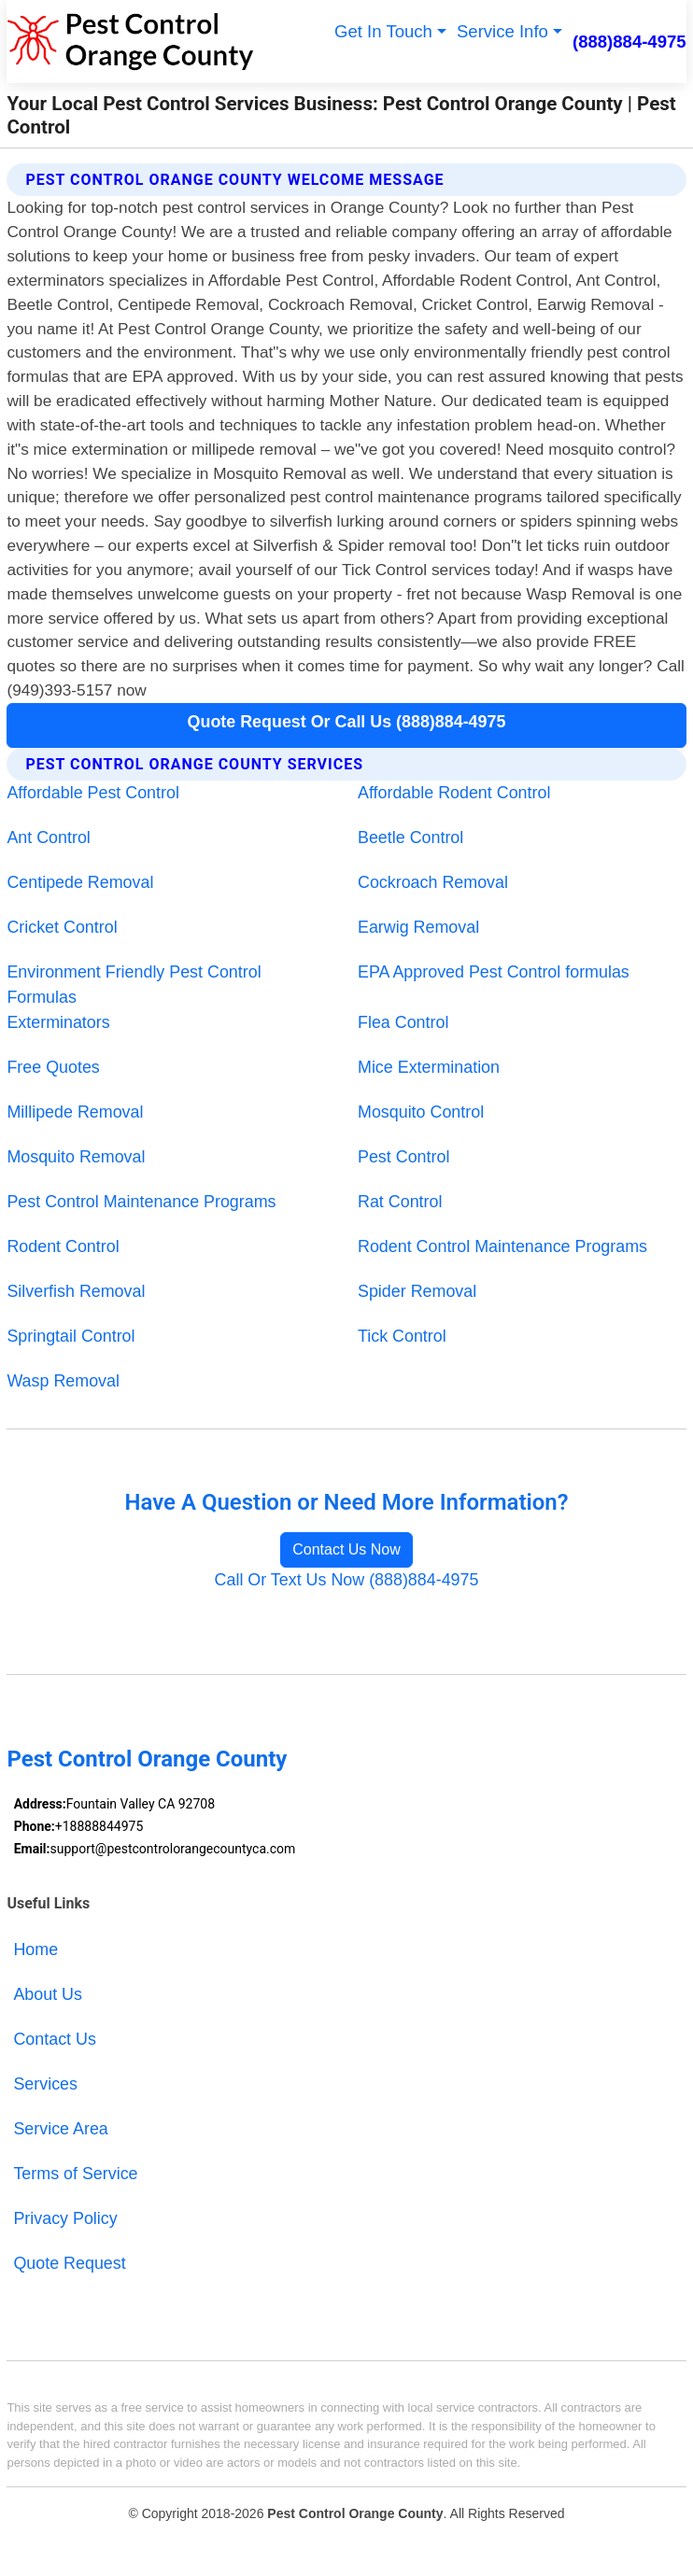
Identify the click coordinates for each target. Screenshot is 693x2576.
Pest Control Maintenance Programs (141, 1201)
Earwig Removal (418, 927)
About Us (47, 1994)
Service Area (60, 2128)
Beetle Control (410, 837)
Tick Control (402, 1336)
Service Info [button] (502, 31)
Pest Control (403, 1156)
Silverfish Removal (76, 1291)
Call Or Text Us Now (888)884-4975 (347, 1579)
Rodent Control (63, 1246)
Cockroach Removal (433, 882)
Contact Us (54, 2039)
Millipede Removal (75, 1112)
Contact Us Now (346, 1549)
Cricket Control (62, 927)
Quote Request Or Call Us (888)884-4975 (347, 721)
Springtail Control (70, 1336)
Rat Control (400, 1201)
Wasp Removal (63, 1381)
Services (45, 2084)
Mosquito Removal (76, 1156)
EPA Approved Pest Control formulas (493, 972)
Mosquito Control (421, 1112)
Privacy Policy (65, 2218)
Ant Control (48, 837)
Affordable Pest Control (92, 792)
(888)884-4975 (629, 41)
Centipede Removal (80, 882)
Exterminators (58, 1022)
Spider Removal (417, 1291)
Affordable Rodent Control (454, 792)
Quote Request (69, 2263)
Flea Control (403, 1022)
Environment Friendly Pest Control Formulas (134, 984)
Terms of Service (75, 2173)
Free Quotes (53, 1067)
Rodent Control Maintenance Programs (502, 1246)
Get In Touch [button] (383, 31)
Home (35, 1949)
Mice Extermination (429, 1067)
